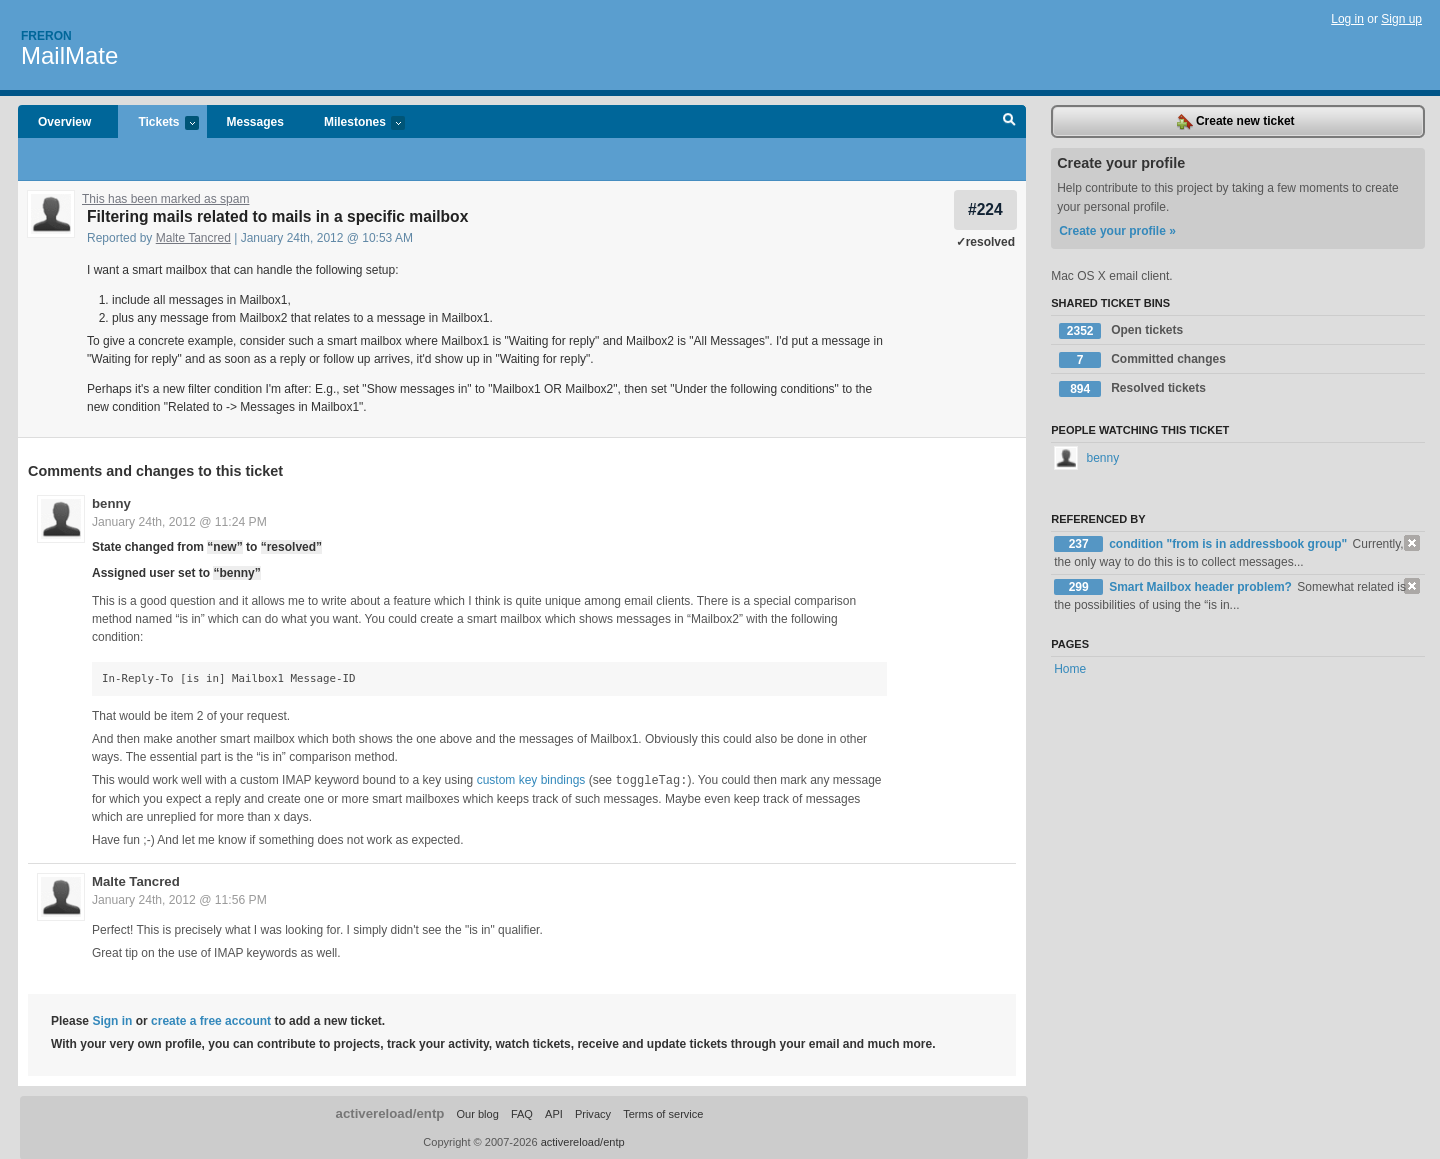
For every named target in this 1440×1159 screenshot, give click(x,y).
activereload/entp (390, 1112)
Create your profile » (1117, 231)
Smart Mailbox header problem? (1202, 587)
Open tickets (1121, 331)
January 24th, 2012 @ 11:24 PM (179, 522)
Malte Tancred (193, 238)
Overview (64, 122)
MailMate (69, 55)
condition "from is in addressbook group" (1229, 544)
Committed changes (1142, 360)
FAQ (522, 1113)
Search (1009, 122)
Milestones (354, 123)
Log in (1347, 19)
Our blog (477, 1113)
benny (111, 503)
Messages (255, 122)
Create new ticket (1236, 122)
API (554, 1113)
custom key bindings (531, 780)
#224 (985, 209)
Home (1070, 669)
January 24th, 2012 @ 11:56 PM (179, 899)
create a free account (211, 1020)
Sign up (1401, 19)
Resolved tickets (1132, 389)
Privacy (593, 1113)
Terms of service (663, 1113)
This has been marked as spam (165, 199)
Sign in (112, 1020)
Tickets (158, 123)
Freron (46, 36)
